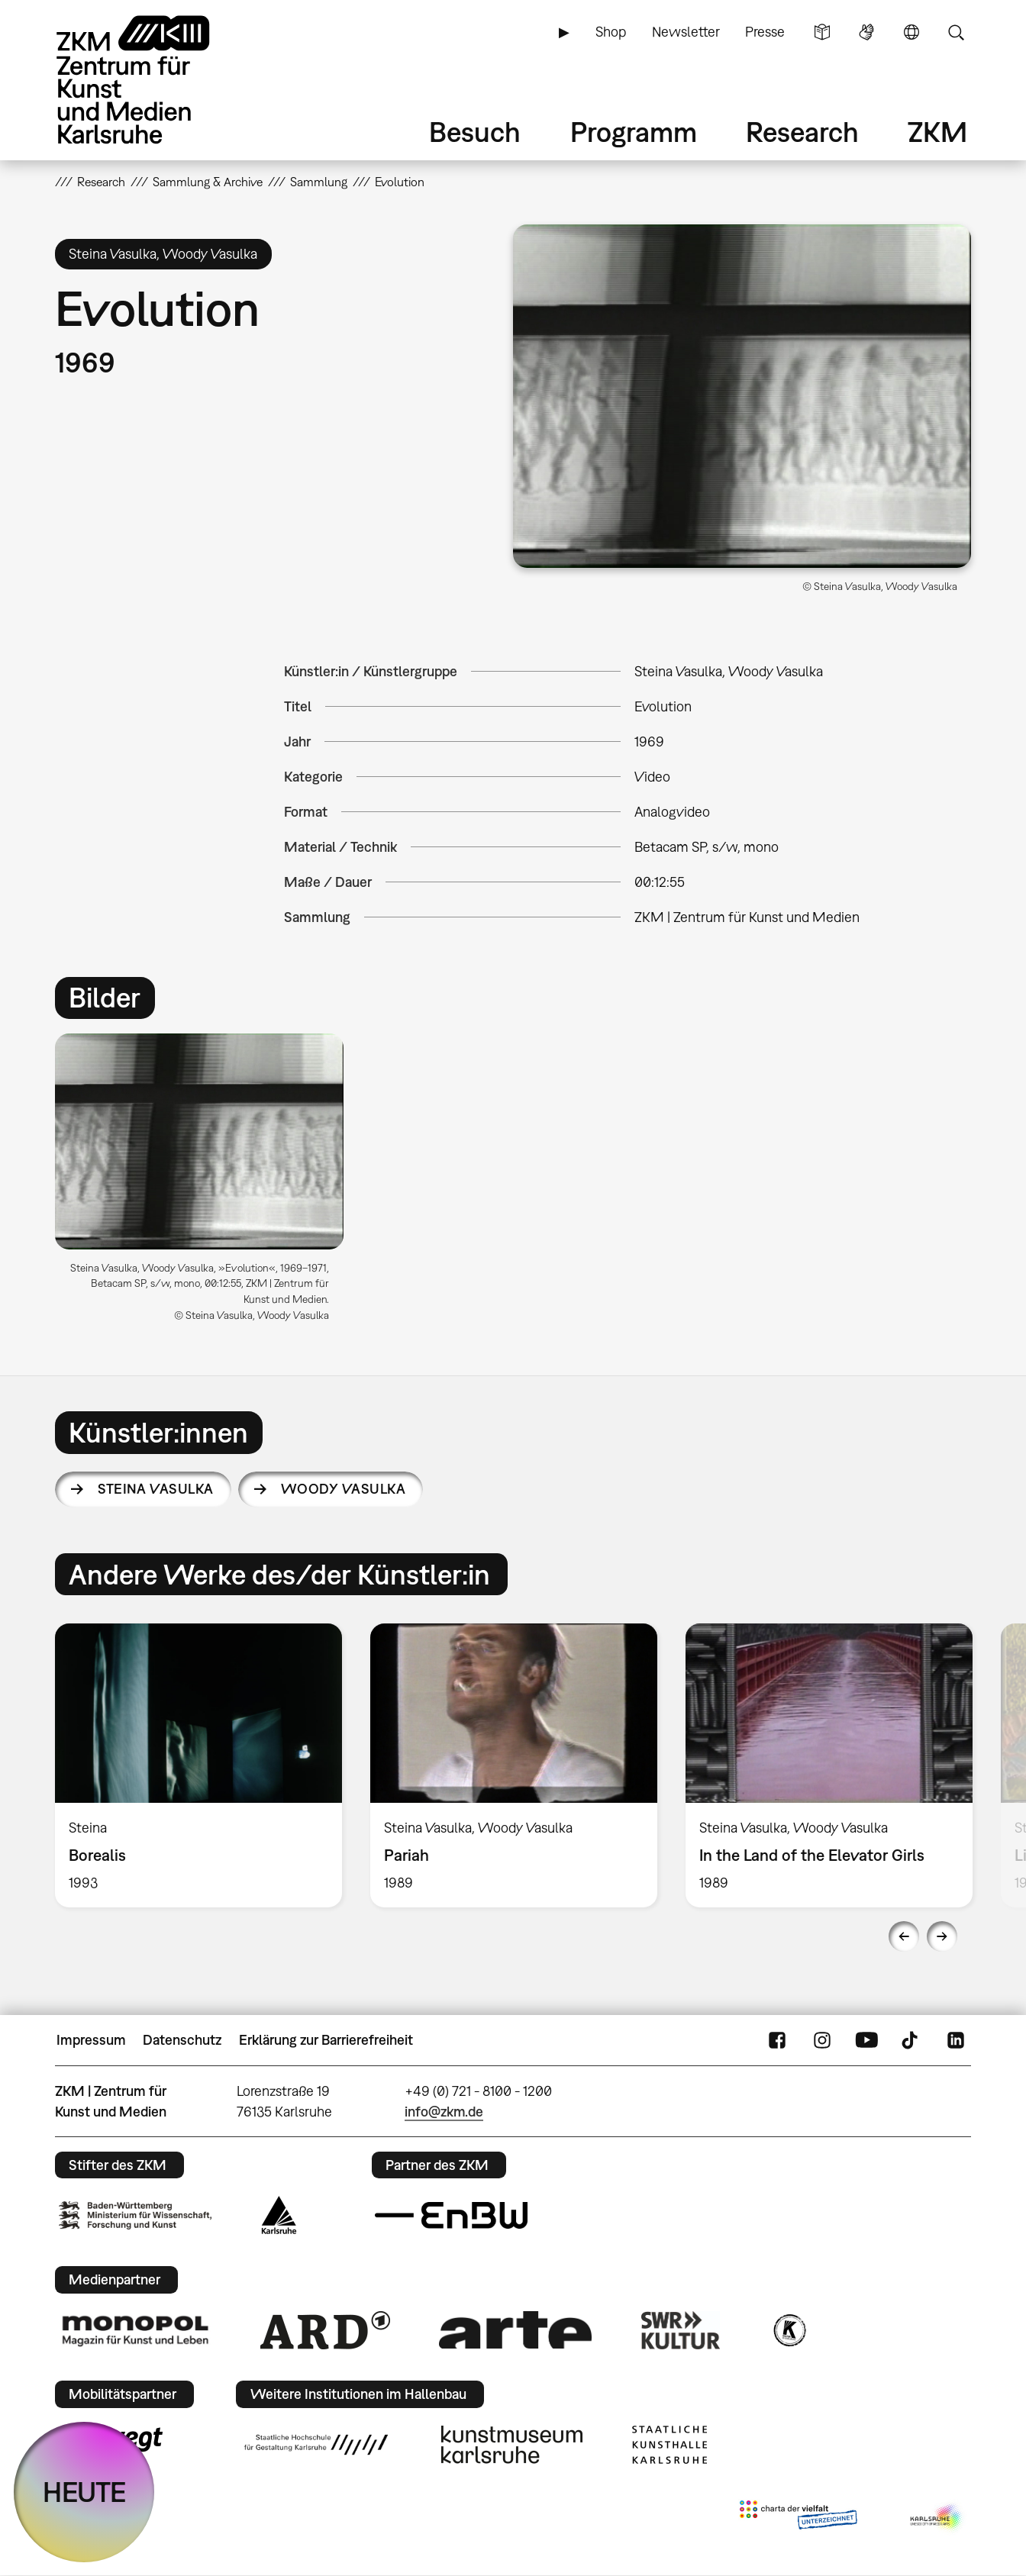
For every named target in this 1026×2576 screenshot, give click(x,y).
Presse (765, 32)
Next (942, 1936)
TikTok (911, 2040)
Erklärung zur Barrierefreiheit (326, 2040)
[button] (742, 396)
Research (802, 131)
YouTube (866, 2040)
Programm (633, 131)
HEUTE (84, 2491)
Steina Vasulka (155, 1489)
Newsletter (686, 32)
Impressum (91, 2040)
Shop (610, 32)
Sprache (911, 32)
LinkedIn (955, 2040)
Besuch (475, 131)
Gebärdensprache (866, 32)
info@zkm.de (444, 2112)
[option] (206, 1183)
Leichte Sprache (822, 32)
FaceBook (777, 2040)
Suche (955, 32)
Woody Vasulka (343, 1489)
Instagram (822, 2040)
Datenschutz (182, 2040)
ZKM (937, 131)
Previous (904, 1936)
